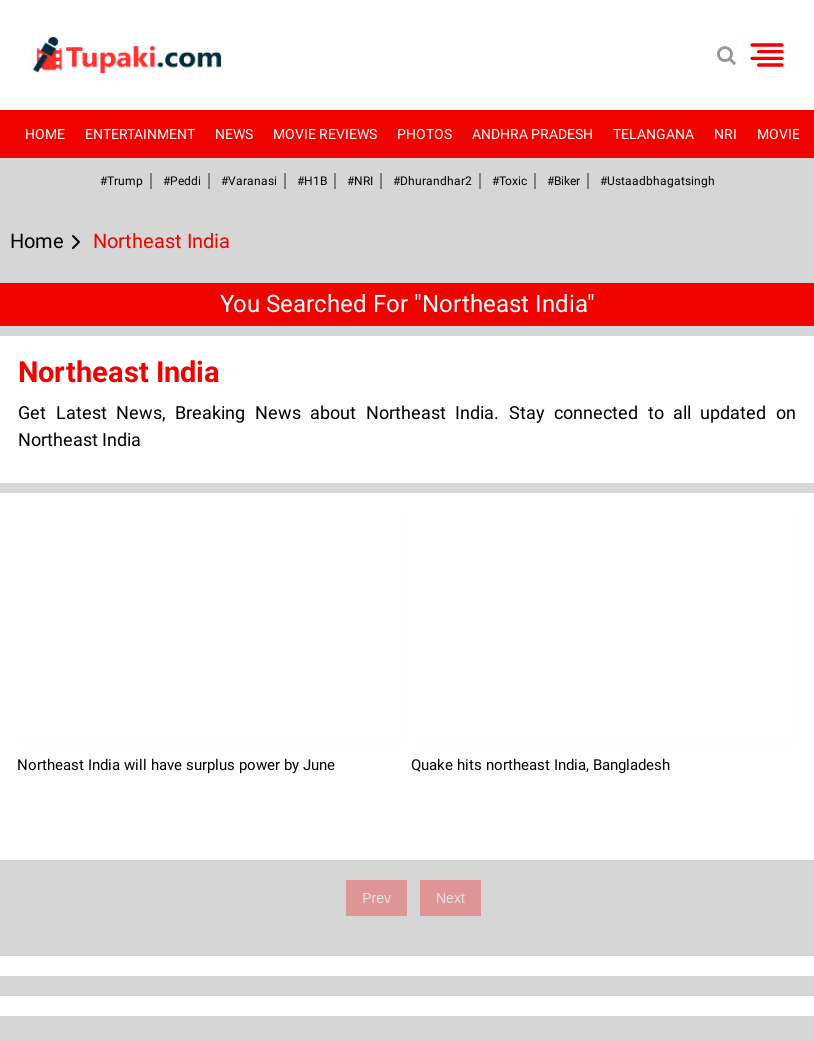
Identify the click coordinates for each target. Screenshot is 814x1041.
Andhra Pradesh (532, 134)
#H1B (312, 181)
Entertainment (140, 134)
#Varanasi (249, 181)
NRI (725, 134)
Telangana (653, 134)
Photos (424, 134)
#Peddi (182, 181)
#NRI (360, 181)
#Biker (563, 181)
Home (45, 134)
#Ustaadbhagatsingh (657, 181)
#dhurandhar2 (432, 181)
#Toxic (509, 181)
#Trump (121, 181)
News (234, 134)
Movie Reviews (325, 134)
